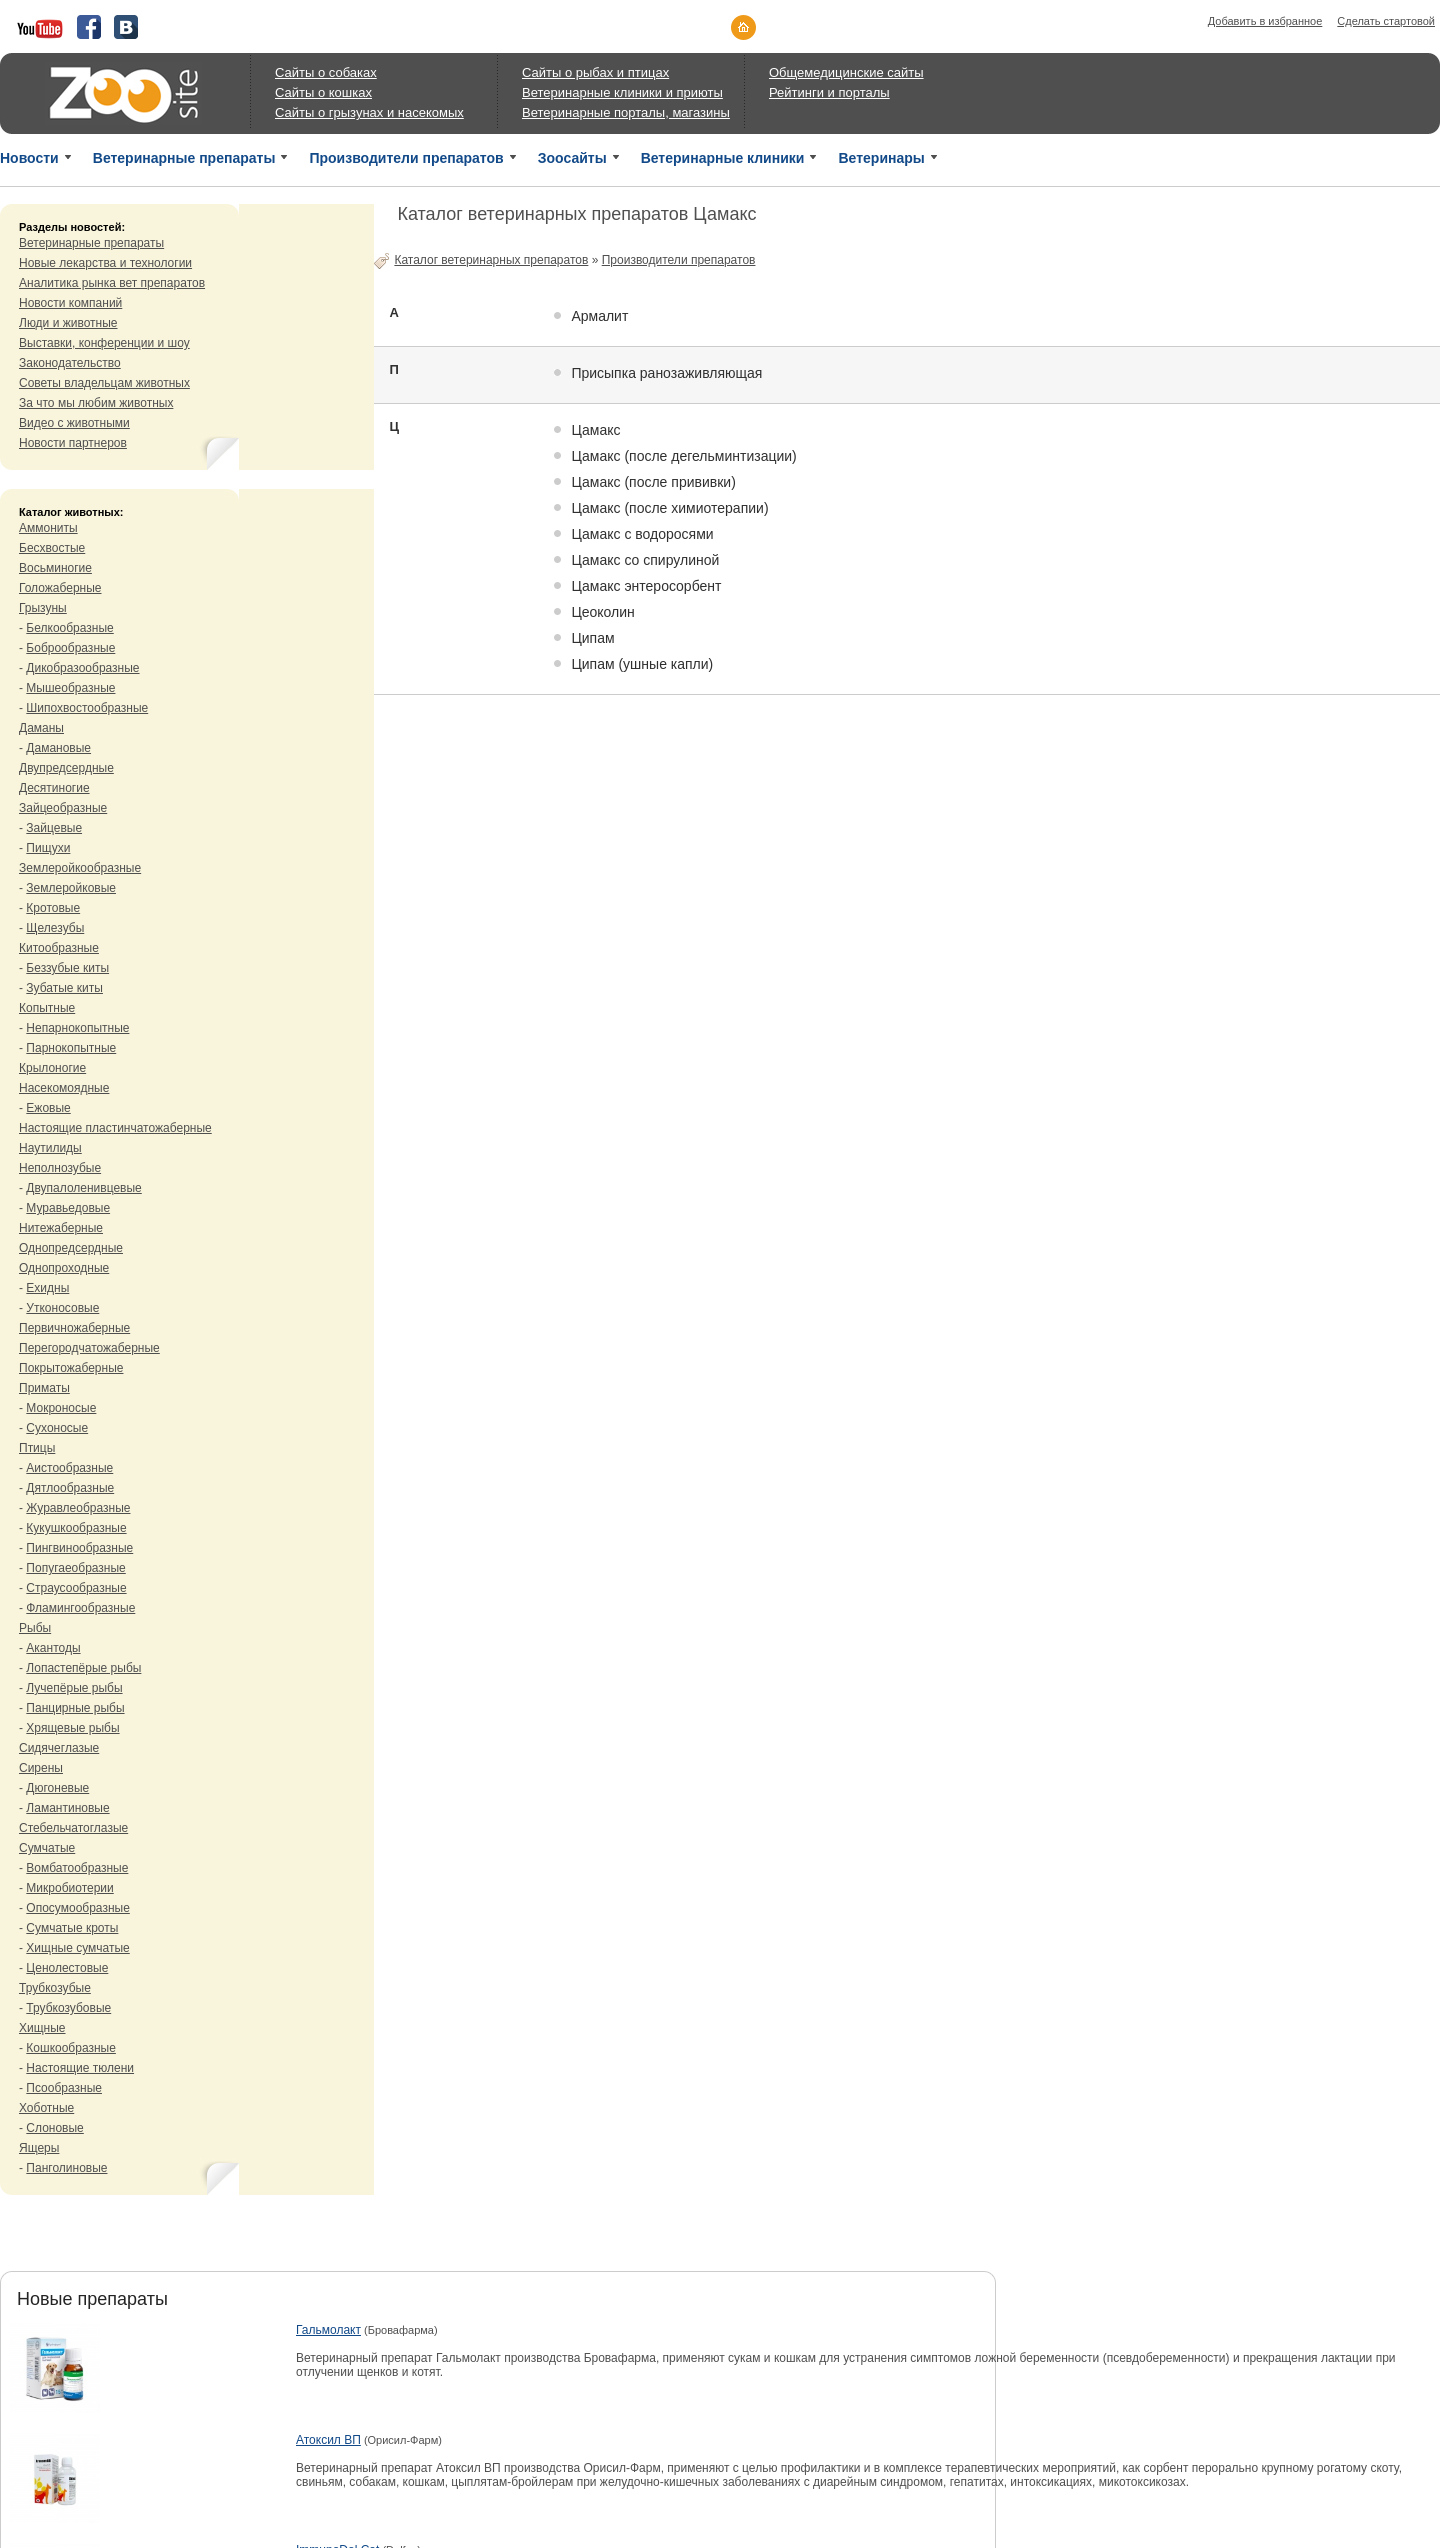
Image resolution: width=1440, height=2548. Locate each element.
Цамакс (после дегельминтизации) (683, 456)
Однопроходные (64, 1268)
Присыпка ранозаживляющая (666, 373)
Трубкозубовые (68, 2008)
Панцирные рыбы (75, 1708)
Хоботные (46, 2108)
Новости (29, 158)
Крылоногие (52, 1068)
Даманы (41, 728)
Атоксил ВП (328, 2440)
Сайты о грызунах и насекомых (369, 112)
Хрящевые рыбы (72, 1728)
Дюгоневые (57, 1788)
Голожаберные (60, 588)
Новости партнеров (73, 443)
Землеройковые (71, 888)
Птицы (37, 1448)
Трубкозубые (55, 1988)
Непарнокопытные (77, 1028)
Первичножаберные (74, 1328)
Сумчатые (47, 1848)
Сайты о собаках (326, 72)
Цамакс (595, 430)
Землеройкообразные (80, 868)
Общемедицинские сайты (846, 72)
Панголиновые (66, 2168)
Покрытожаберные (71, 1368)
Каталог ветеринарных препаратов (491, 260)
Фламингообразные (80, 1608)
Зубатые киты (64, 988)
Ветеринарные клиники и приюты (622, 92)
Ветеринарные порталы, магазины (626, 112)
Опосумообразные (77, 1908)
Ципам (592, 638)
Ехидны (47, 1288)
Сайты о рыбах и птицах (595, 72)
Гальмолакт (328, 2330)
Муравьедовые (68, 1208)
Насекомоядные (64, 1088)
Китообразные (59, 948)
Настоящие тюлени (80, 2068)
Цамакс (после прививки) (653, 482)
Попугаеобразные (75, 1568)
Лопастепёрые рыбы (83, 1668)
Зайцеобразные (63, 808)
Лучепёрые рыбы (74, 1688)
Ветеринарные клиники (723, 158)
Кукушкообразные (76, 1528)
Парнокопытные (71, 1048)
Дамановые (58, 748)
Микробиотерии (69, 1888)
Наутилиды (50, 1148)
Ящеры (39, 2148)
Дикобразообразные (82, 668)
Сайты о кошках (323, 92)
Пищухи (48, 848)
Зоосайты (572, 158)
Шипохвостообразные (87, 708)
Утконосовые (62, 1308)
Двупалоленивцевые (83, 1188)
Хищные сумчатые (77, 1948)
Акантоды (53, 1648)
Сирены (41, 1768)
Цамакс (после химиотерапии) (669, 508)
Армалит (599, 316)
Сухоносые (57, 1428)
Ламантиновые (67, 1808)
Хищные (42, 2028)
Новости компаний (70, 303)
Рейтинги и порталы (829, 92)
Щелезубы (55, 928)
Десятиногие (54, 788)
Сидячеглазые (59, 1748)
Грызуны (43, 608)
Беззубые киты (67, 968)
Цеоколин (602, 612)
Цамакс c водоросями (642, 534)
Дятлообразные (70, 1488)
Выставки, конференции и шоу (104, 343)
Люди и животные (68, 323)
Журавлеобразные (78, 1508)
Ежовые (48, 1108)
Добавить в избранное (1265, 21)
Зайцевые (54, 828)
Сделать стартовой (1386, 21)
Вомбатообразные (77, 1868)
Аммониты (48, 528)
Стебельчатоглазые (73, 1828)
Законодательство (70, 363)
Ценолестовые (67, 1968)
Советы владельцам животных (104, 383)
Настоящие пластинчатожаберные (115, 1128)
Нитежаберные (61, 1228)
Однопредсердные (71, 1248)
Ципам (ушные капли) (642, 664)
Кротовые (53, 908)
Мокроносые (61, 1408)
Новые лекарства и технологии (105, 263)
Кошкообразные (71, 2048)
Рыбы (35, 1628)
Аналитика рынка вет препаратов (112, 283)
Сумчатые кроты (72, 1928)
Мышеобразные (70, 688)
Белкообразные (69, 628)
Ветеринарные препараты (184, 158)
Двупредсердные (66, 768)
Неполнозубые (60, 1168)
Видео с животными (74, 423)
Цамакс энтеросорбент (646, 586)
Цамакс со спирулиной (645, 560)
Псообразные (64, 2088)
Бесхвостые (52, 548)
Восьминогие (55, 568)
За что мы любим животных (96, 403)
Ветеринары (881, 158)
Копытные (47, 1008)
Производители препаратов (406, 158)
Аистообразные (69, 1468)
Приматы (44, 1388)
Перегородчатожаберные (89, 1348)
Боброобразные (70, 648)
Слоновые (54, 2128)
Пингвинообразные (79, 1548)
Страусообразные (76, 1588)
